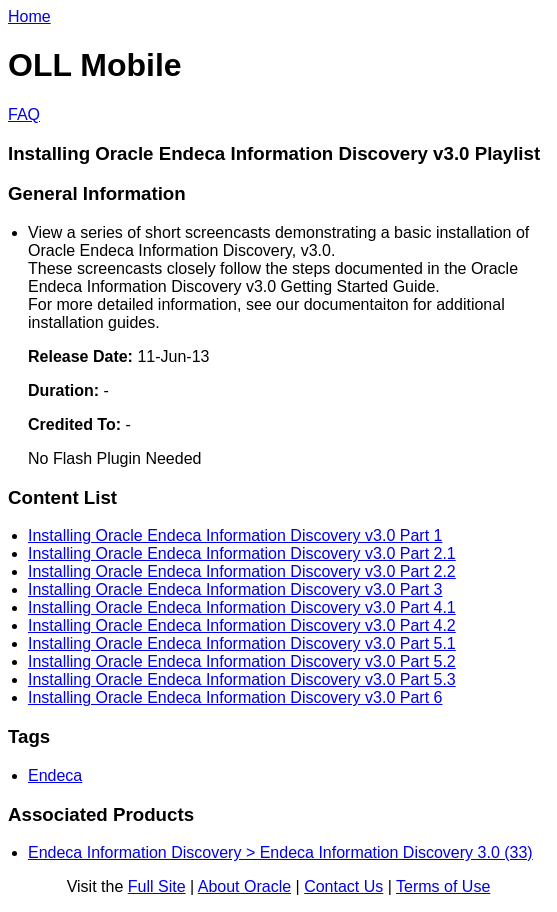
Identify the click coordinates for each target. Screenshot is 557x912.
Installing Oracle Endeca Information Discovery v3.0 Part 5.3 (242, 679)
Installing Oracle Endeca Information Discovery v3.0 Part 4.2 (242, 625)
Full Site (157, 886)
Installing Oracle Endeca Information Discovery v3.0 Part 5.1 (242, 643)
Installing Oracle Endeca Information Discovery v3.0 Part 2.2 (242, 571)
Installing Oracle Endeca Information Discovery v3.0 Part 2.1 (242, 553)
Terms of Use (443, 886)
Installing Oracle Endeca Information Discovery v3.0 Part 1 (235, 535)
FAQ (24, 114)
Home (29, 16)
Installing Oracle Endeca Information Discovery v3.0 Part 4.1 (242, 607)
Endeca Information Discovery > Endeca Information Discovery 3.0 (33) (280, 852)
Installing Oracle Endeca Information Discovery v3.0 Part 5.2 (242, 661)
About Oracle (244, 886)
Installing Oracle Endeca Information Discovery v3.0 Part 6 (235, 697)
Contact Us (343, 886)
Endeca (55, 775)
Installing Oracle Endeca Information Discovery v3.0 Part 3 (235, 589)
